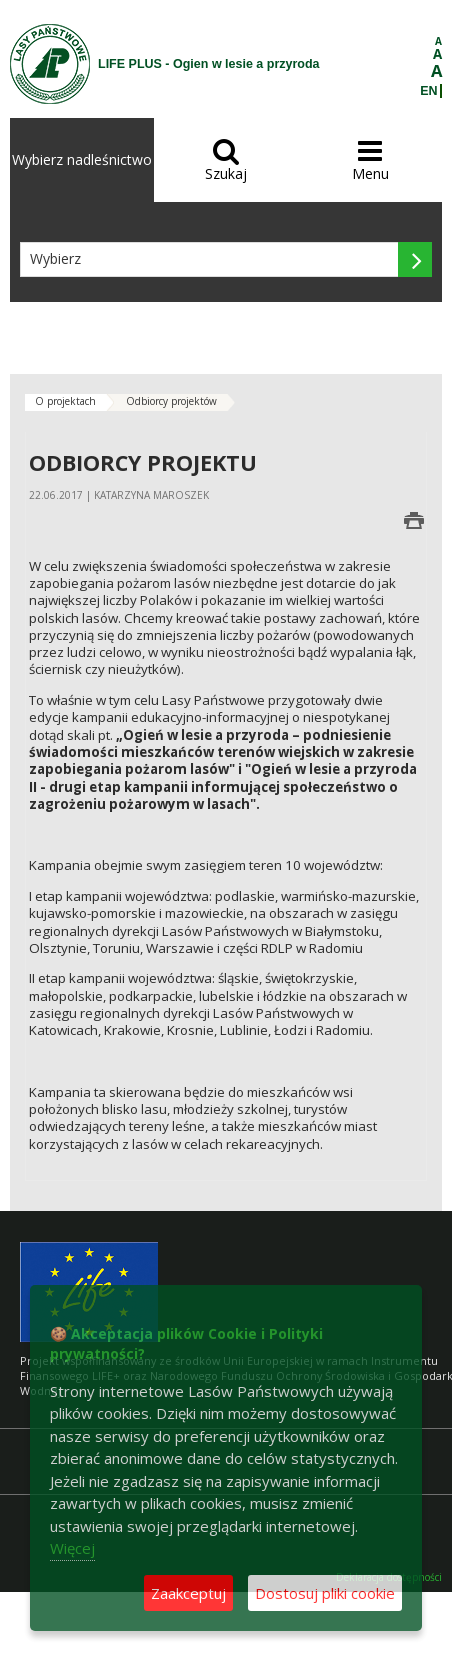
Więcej (72, 1548)
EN (428, 91)
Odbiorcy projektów (171, 401)
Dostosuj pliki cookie (325, 1593)
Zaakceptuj (188, 1593)
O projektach (65, 401)
